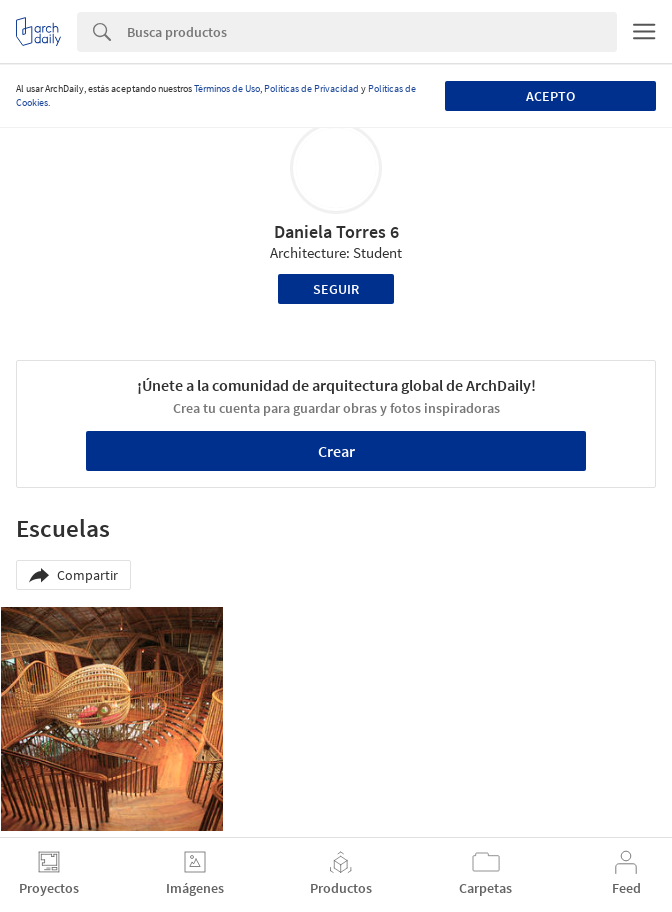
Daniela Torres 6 (336, 231)
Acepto (550, 96)
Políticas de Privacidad (311, 88)
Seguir (336, 289)
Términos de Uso (227, 88)
